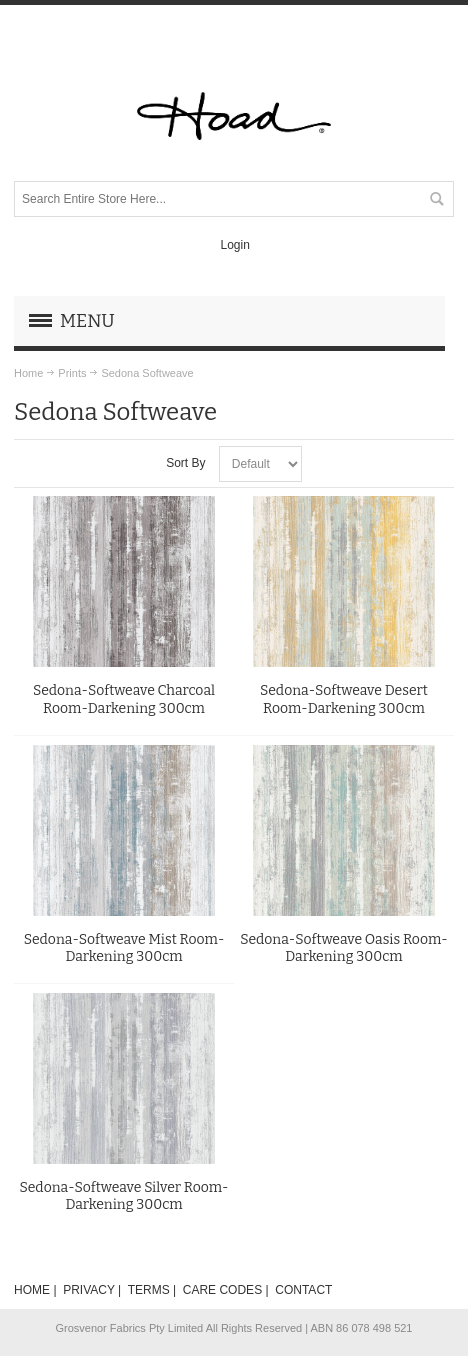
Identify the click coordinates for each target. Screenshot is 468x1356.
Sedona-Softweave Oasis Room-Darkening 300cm (344, 948)
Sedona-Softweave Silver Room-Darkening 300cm (123, 1196)
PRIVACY (89, 1290)
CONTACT (303, 1290)
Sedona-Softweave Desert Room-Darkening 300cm (344, 699)
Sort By (185, 463)
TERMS (149, 1290)
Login (234, 245)
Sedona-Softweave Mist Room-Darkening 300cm (124, 948)
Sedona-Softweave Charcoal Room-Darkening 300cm (124, 699)
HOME (32, 1290)
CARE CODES (222, 1290)
